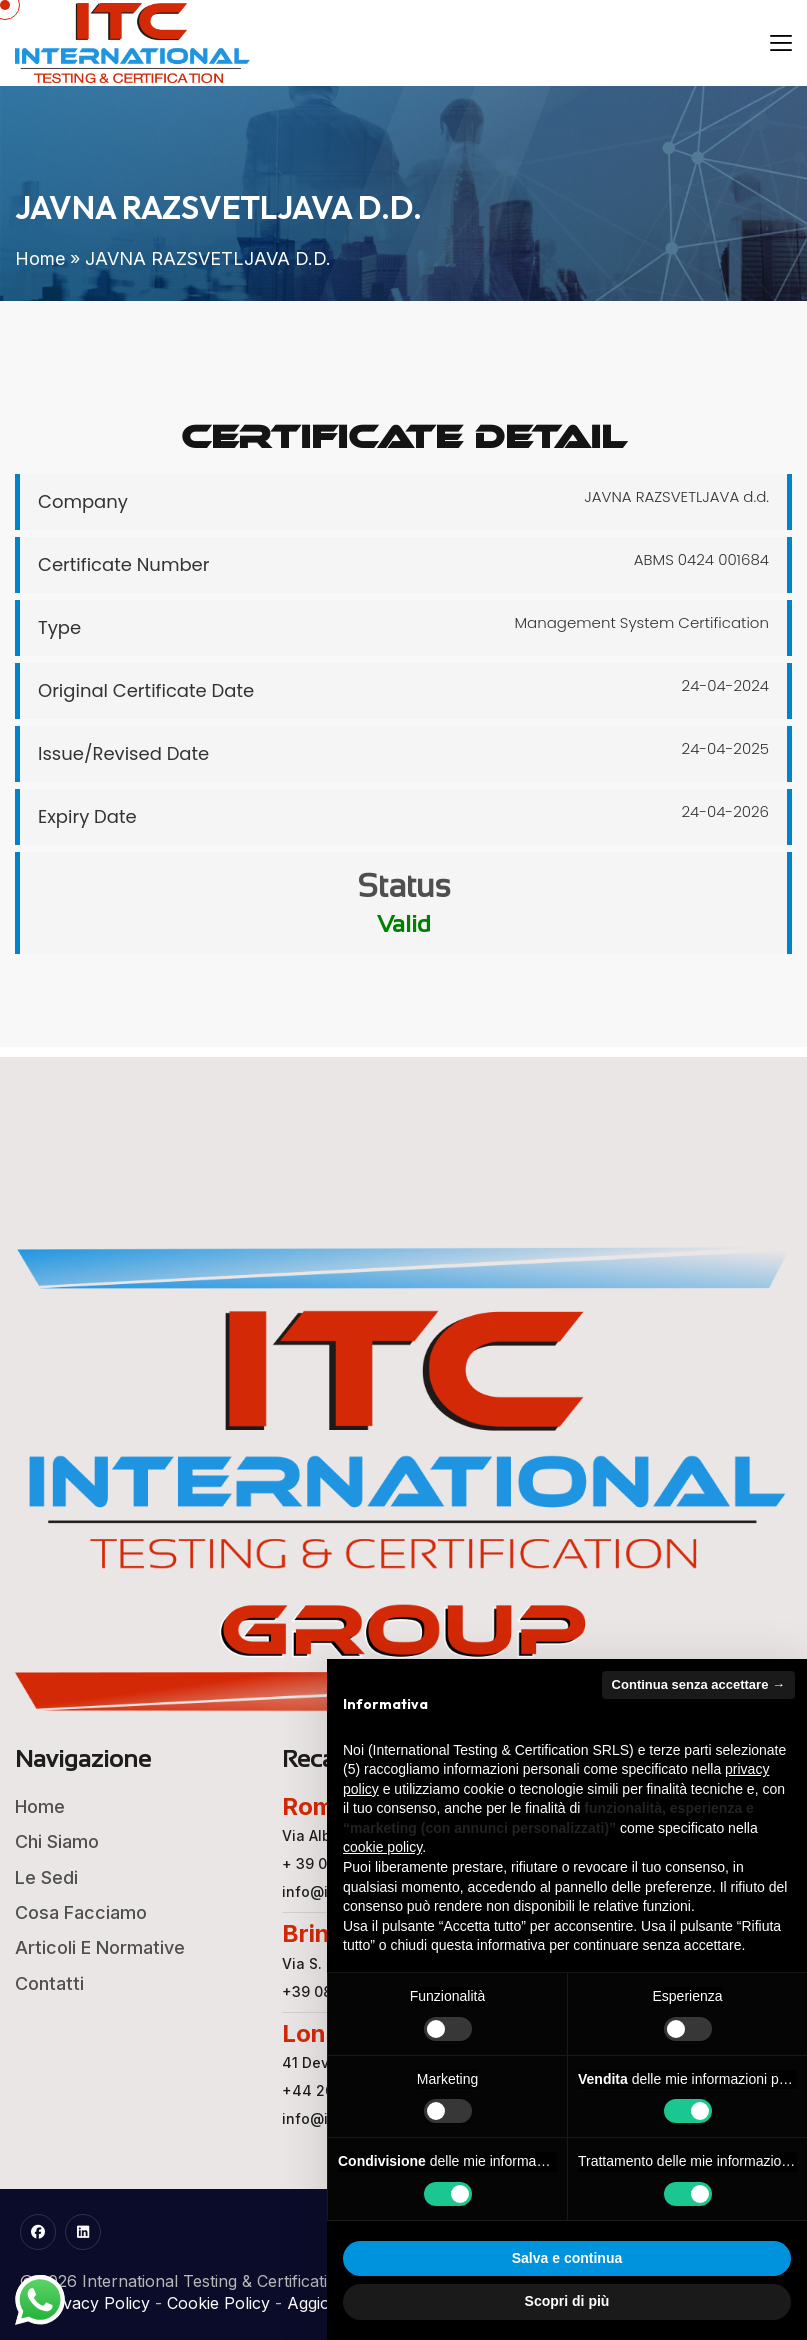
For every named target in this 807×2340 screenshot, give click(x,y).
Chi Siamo (57, 1841)
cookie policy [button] (382, 1847)
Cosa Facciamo (81, 1912)
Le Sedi (46, 1877)
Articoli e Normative (100, 1947)
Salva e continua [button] (567, 2258)
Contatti (49, 1983)
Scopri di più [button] (567, 2301)
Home (40, 258)
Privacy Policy (96, 2303)
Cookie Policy (218, 2303)
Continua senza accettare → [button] (698, 1684)
